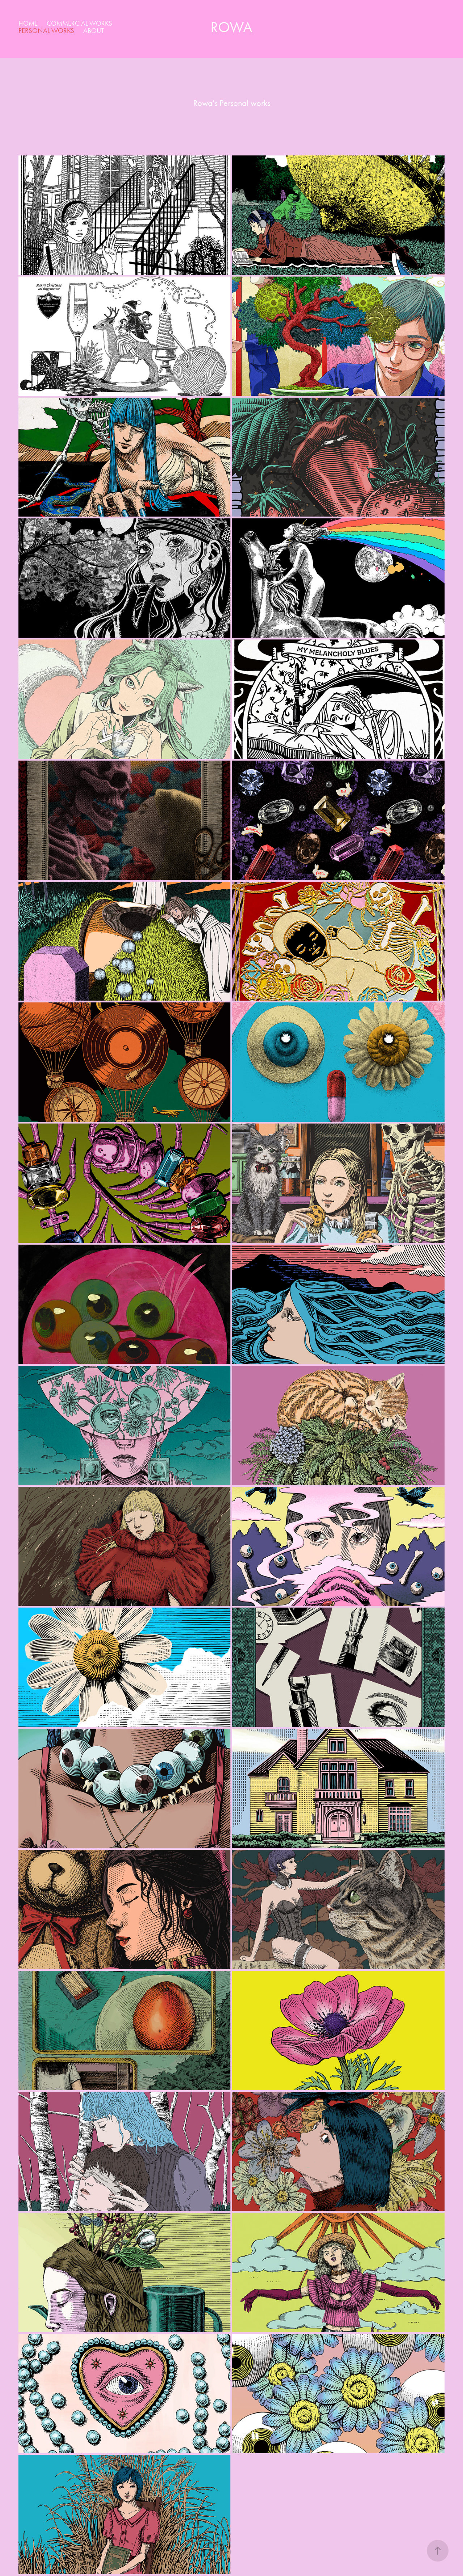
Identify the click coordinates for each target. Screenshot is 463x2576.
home (28, 23)
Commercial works (79, 23)
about (93, 30)
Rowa (231, 27)
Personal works (46, 30)
